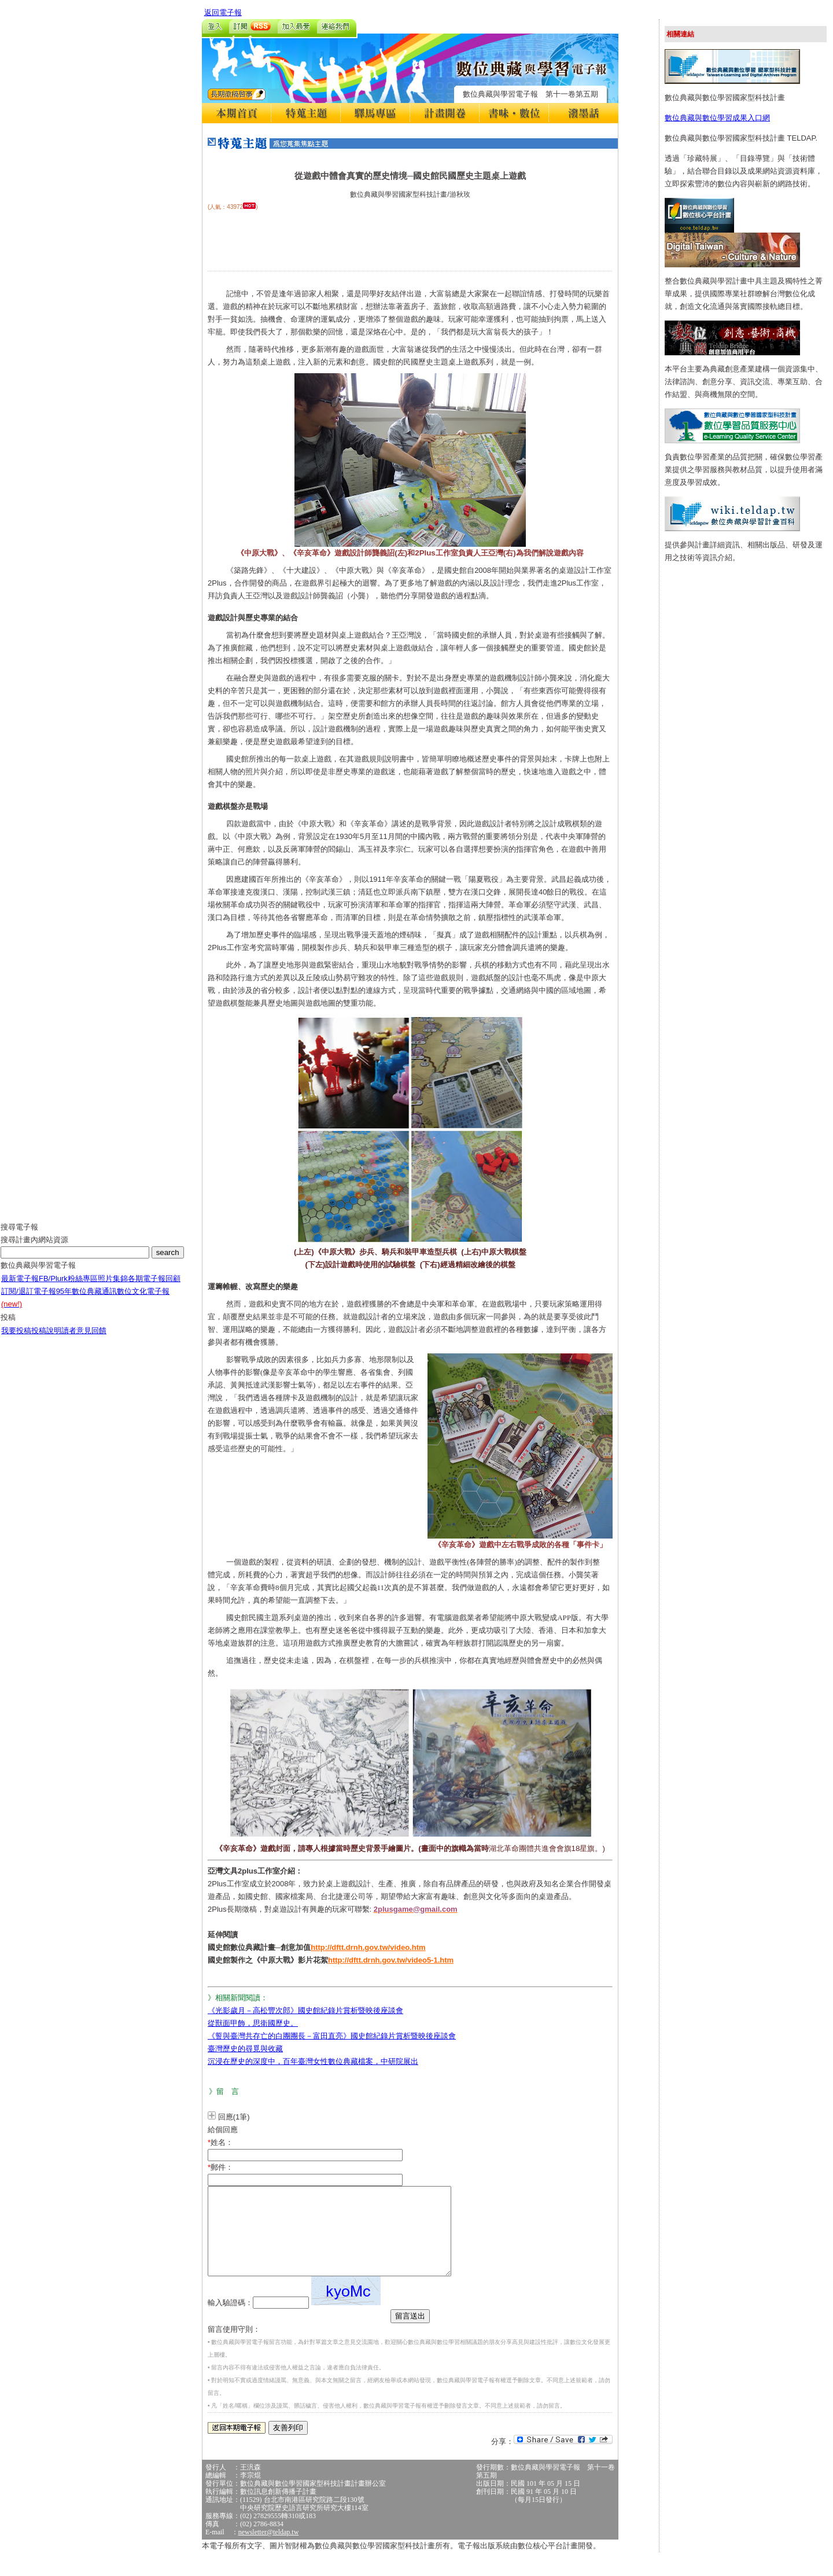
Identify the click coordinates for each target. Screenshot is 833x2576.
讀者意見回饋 (83, 1339)
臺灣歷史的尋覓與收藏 (245, 2048)
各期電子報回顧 (154, 1287)
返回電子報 (223, 12)
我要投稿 (16, 1339)
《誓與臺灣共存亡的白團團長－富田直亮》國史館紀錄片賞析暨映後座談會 (332, 2036)
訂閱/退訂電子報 (28, 1300)
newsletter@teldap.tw (268, 2549)
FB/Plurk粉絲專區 (68, 1287)
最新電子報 (20, 1287)
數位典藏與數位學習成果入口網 (717, 117)
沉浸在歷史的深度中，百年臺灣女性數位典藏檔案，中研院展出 (313, 2061)
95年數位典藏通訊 (86, 1300)
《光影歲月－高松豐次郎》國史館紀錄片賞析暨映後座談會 (305, 2010)
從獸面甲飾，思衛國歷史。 (253, 2023)
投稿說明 (46, 1339)
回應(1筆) (234, 2117)
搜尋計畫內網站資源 (34, 1248)
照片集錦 (113, 1287)
